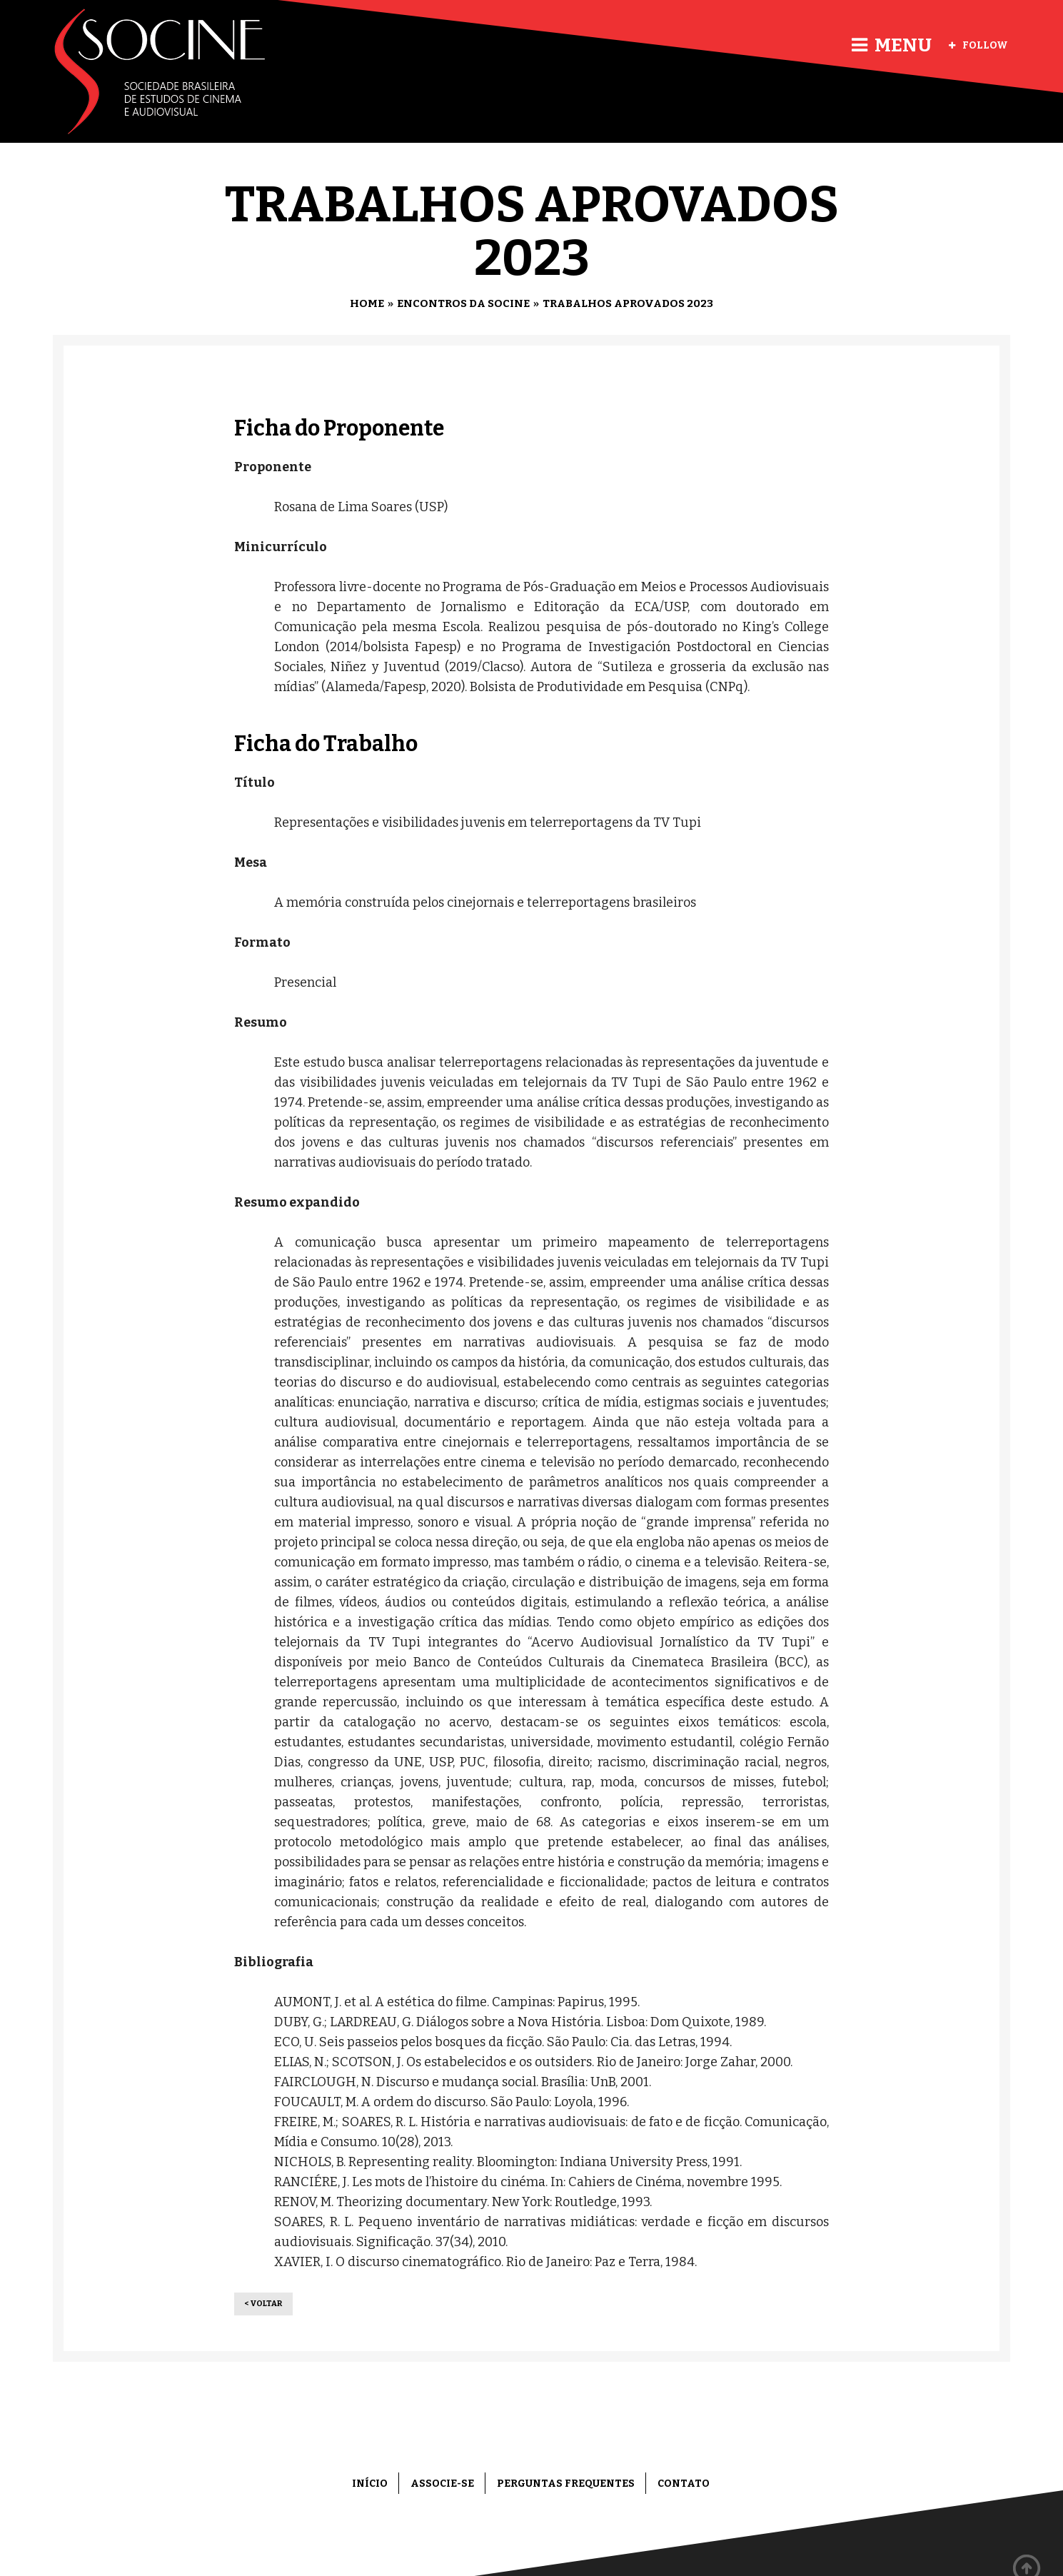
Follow (978, 45)
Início (370, 2483)
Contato (684, 2483)
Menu (892, 45)
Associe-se (442, 2483)
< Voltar (263, 2303)
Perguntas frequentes (566, 2483)
